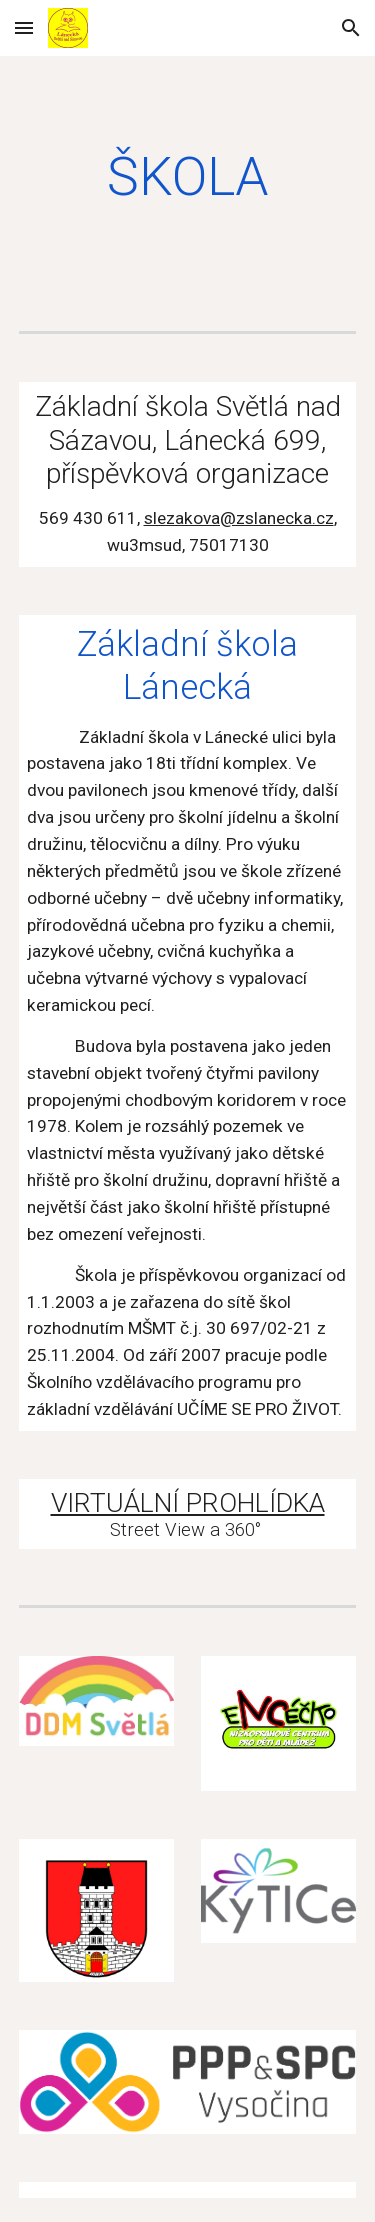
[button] (24, 27)
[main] (188, 177)
